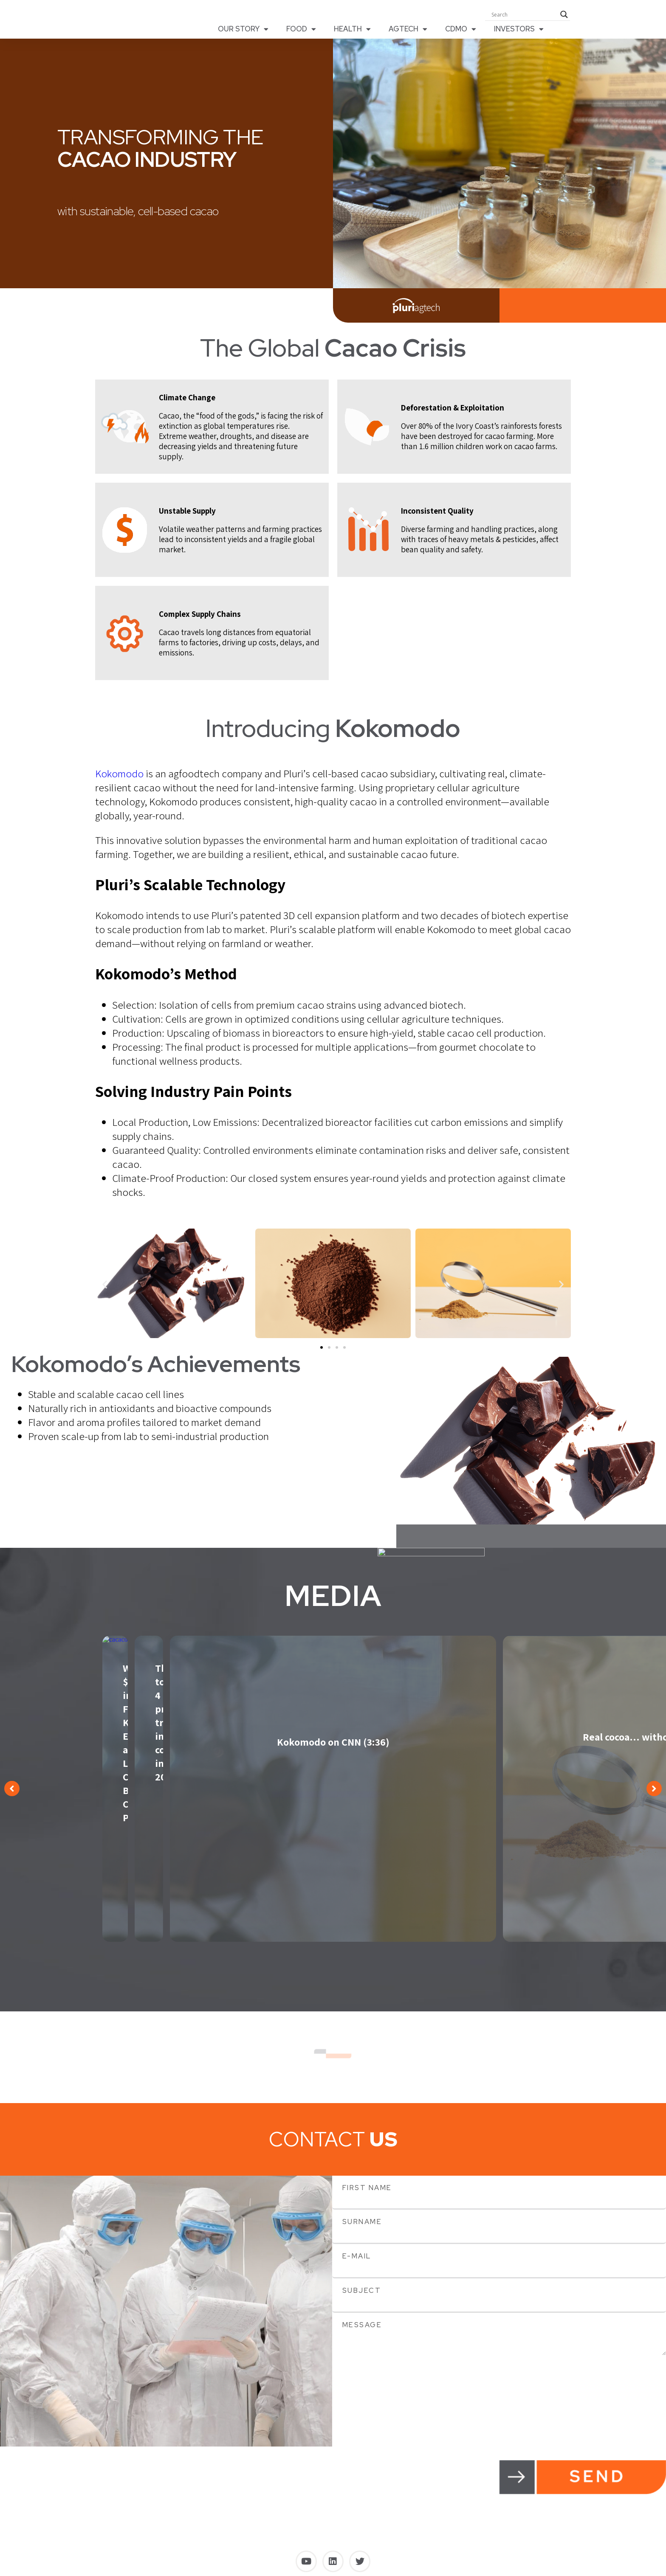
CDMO (460, 31)
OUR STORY (243, 31)
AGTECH (408, 31)
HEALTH (352, 31)
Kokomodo (119, 778)
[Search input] (523, 17)
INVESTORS (519, 31)
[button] (104, 1289)
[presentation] (396, 2381)
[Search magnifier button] (564, 17)
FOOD (301, 31)
